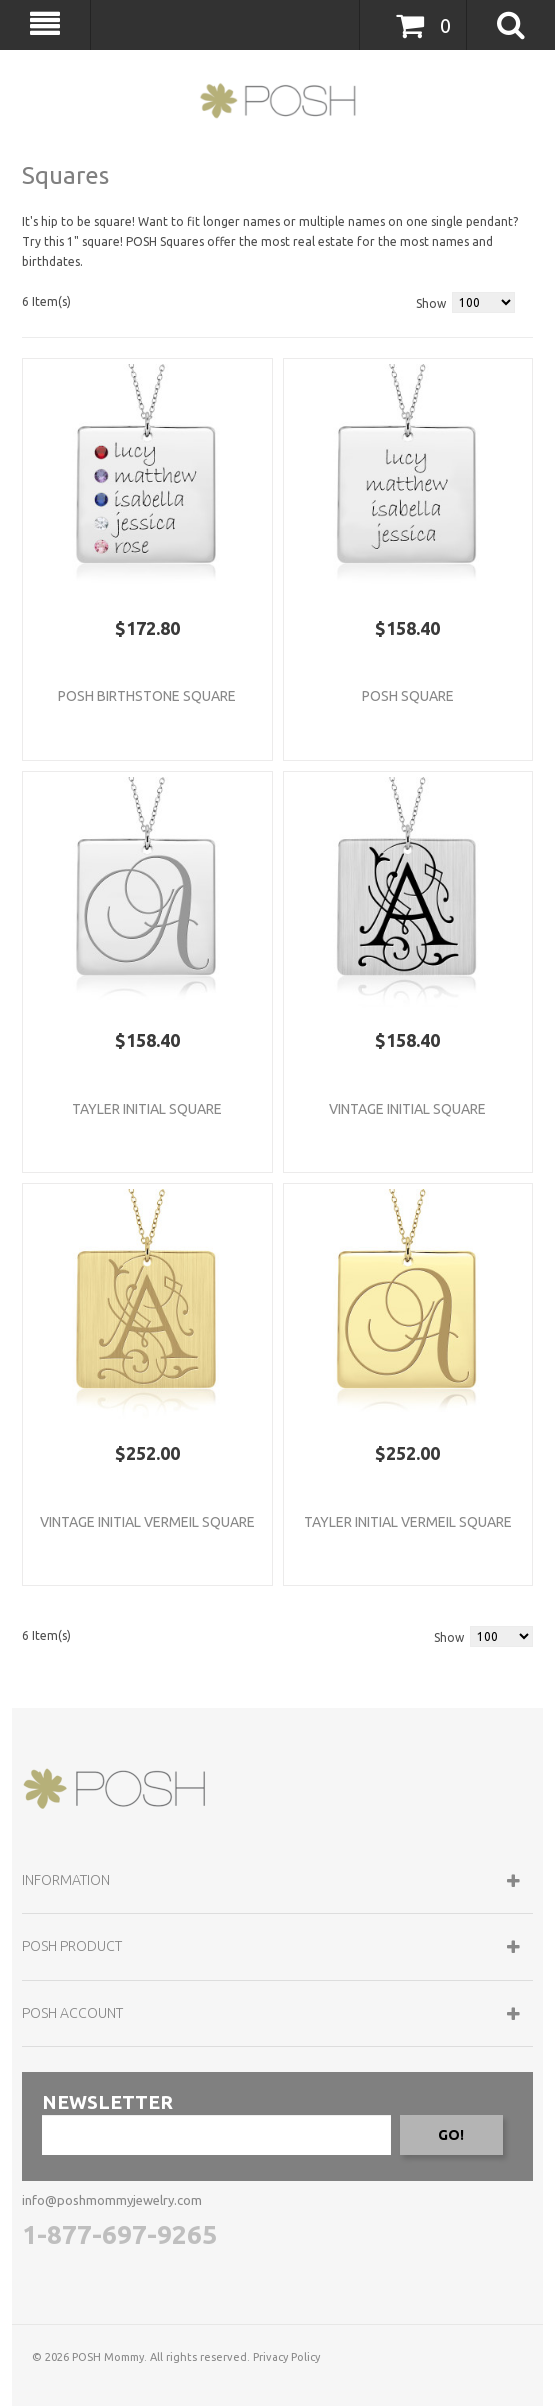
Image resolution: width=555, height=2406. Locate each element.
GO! (451, 2135)
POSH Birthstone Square (147, 696)
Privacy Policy (286, 2357)
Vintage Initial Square (407, 1109)
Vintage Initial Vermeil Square (147, 1522)
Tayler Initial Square (147, 1109)
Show (431, 303)
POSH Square (408, 696)
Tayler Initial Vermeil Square (408, 1522)
